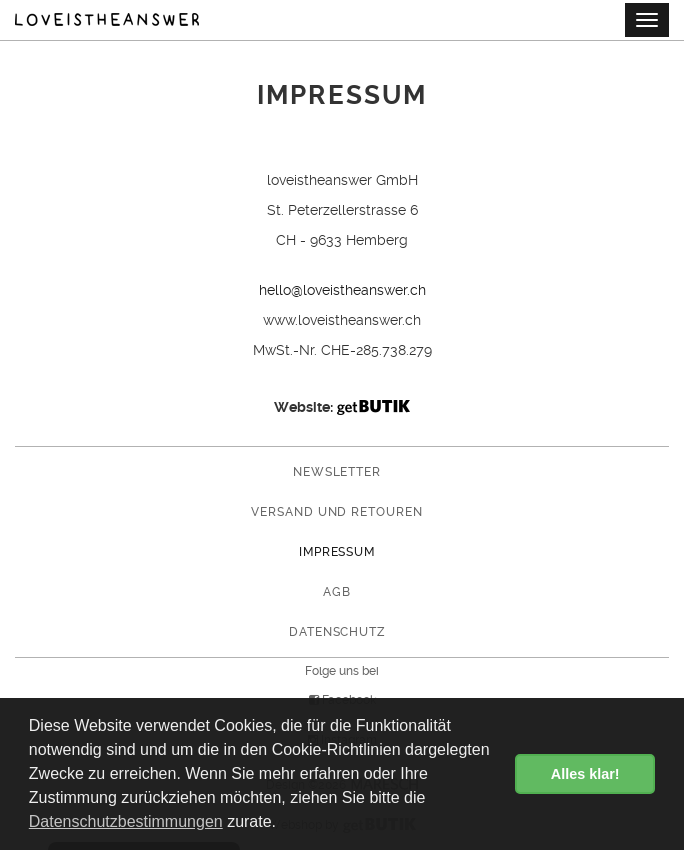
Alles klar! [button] (585, 774)
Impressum (337, 552)
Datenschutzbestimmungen (126, 821)
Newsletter (337, 472)
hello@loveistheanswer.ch (342, 290)
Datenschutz (337, 632)
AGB (337, 592)
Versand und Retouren (337, 512)
